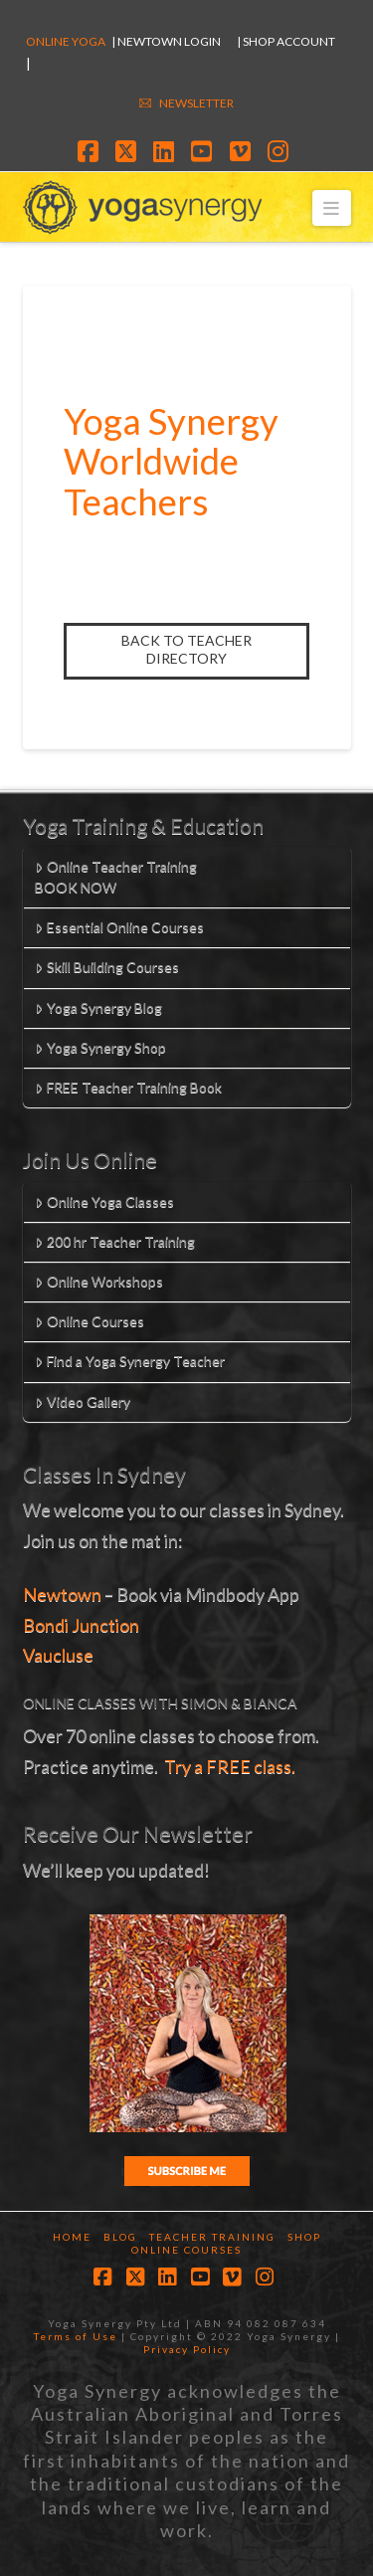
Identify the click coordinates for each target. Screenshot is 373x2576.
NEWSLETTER (196, 103)
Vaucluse (58, 1655)
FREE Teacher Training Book (128, 1087)
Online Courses (89, 1320)
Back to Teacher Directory (186, 649)
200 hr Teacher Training (114, 1241)
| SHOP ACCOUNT (286, 41)
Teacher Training (212, 2237)
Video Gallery (82, 1401)
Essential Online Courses (119, 926)
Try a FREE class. (229, 1766)
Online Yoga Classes (104, 1201)
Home (72, 2237)
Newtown (62, 1594)
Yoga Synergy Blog (98, 1007)
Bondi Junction (81, 1625)
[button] (331, 207)
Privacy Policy (187, 2349)
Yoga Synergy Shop (100, 1047)
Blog (120, 2237)
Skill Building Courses (106, 966)
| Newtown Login (166, 41)
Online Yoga (65, 41)
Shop (304, 2237)
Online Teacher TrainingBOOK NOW (115, 876)
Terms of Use (75, 2336)
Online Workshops (98, 1281)
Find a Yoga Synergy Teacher (129, 1360)
